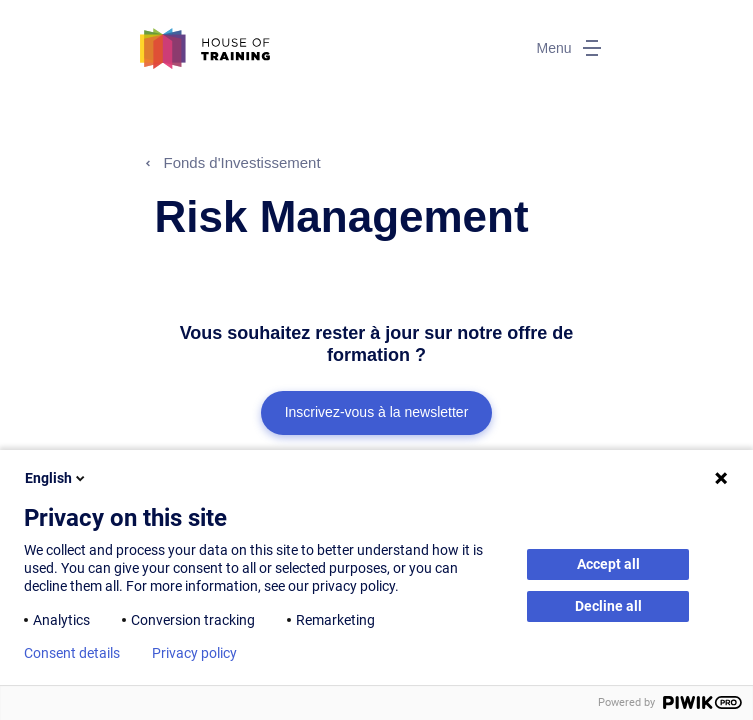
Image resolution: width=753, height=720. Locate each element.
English (56, 478)
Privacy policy (194, 653)
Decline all (608, 606)
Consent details (72, 653)
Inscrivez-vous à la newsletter (377, 412)
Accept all (608, 564)
